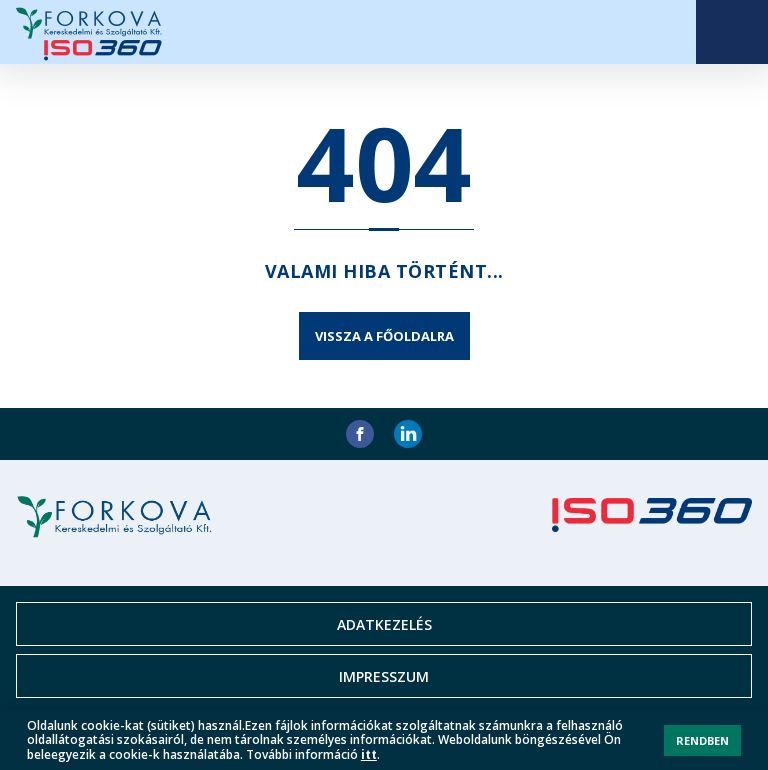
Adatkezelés (384, 624)
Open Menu (732, 32)
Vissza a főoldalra (384, 336)
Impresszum (384, 676)
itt (369, 755)
